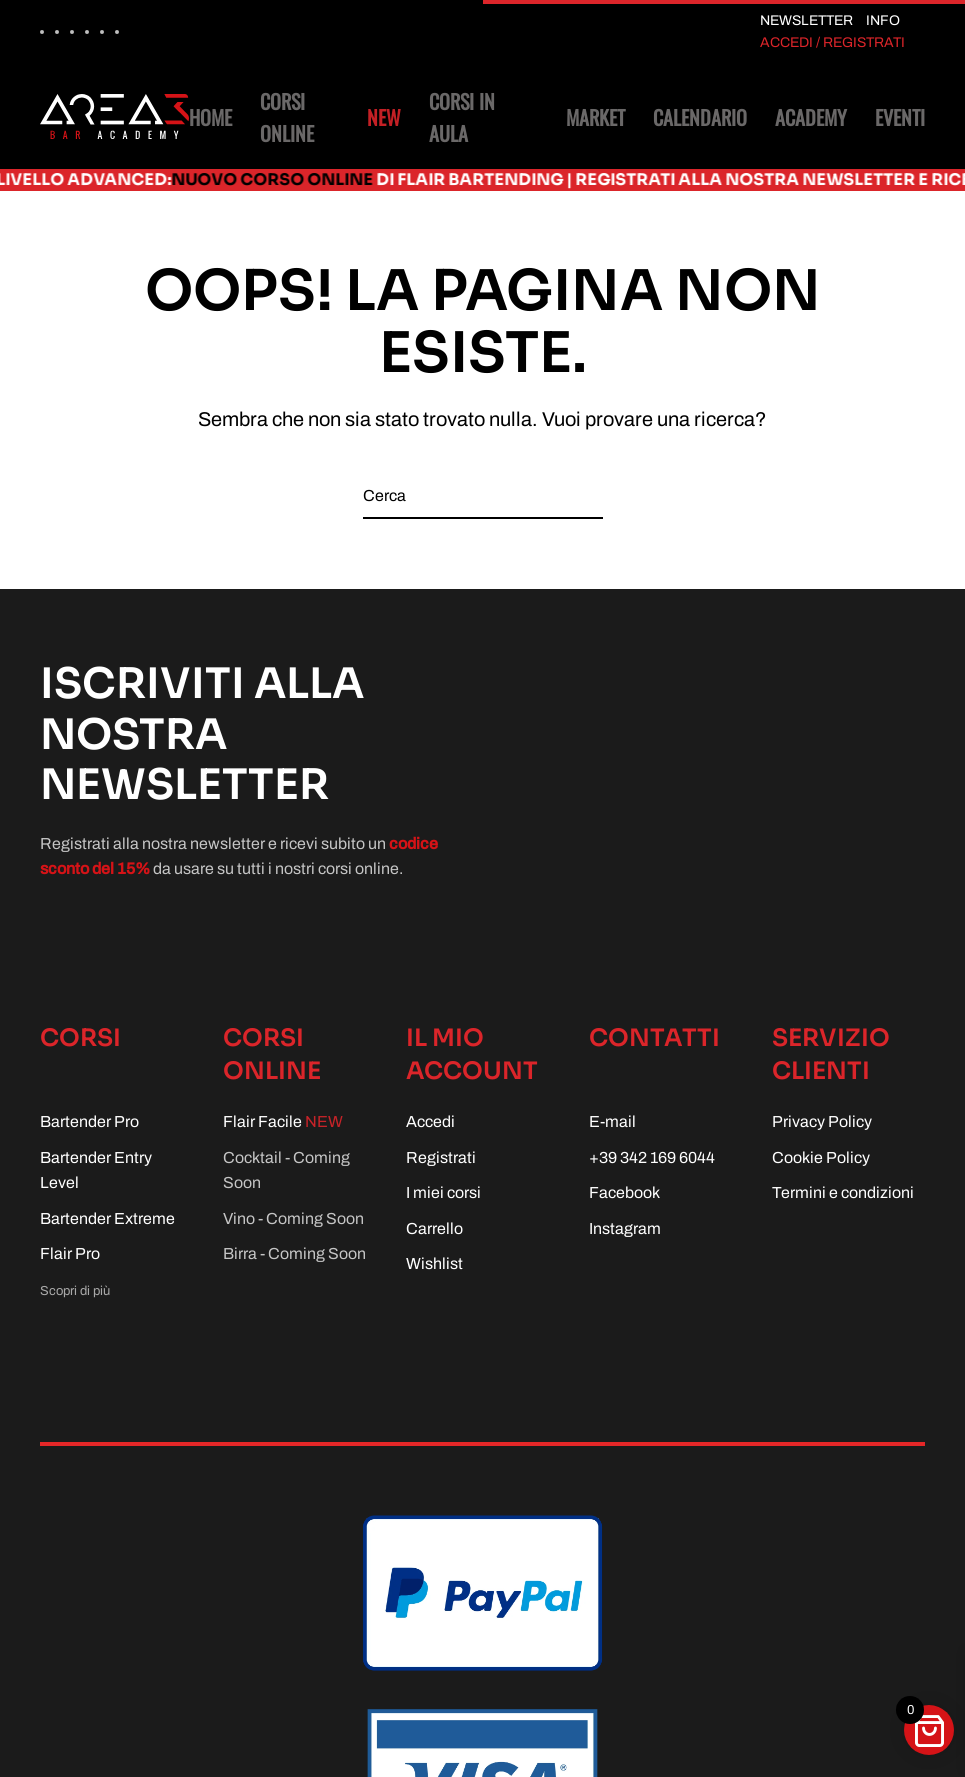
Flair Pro (70, 1253)
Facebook (624, 1192)
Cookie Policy (821, 1157)
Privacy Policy (822, 1121)
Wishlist (434, 1263)
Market (595, 117)
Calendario (700, 117)
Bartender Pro (89, 1121)
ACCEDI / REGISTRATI (832, 42)
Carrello (434, 1228)
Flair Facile (283, 1121)
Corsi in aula (462, 117)
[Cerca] (483, 496)
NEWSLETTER (806, 20)
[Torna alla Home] (114, 117)
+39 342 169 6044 (652, 1157)
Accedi (430, 1121)
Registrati (441, 1157)
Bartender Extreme (107, 1218)
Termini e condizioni (843, 1192)
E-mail (612, 1121)
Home (210, 117)
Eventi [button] (900, 117)
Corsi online (330, 117)
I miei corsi (443, 1192)
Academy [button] (811, 117)
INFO (883, 20)
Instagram (625, 1228)
